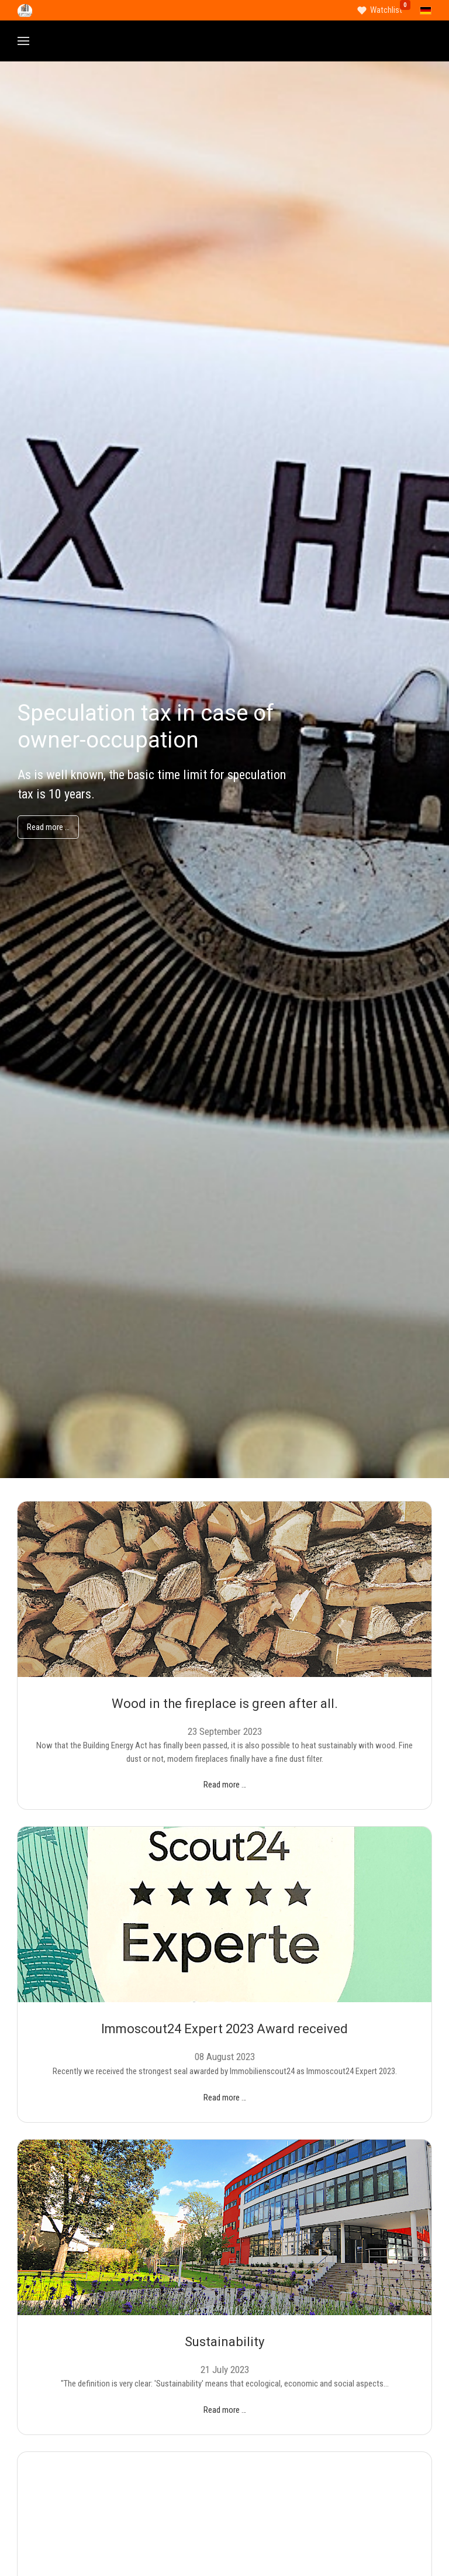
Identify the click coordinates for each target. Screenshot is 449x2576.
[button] (23, 40)
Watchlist (386, 10)
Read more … (48, 827)
